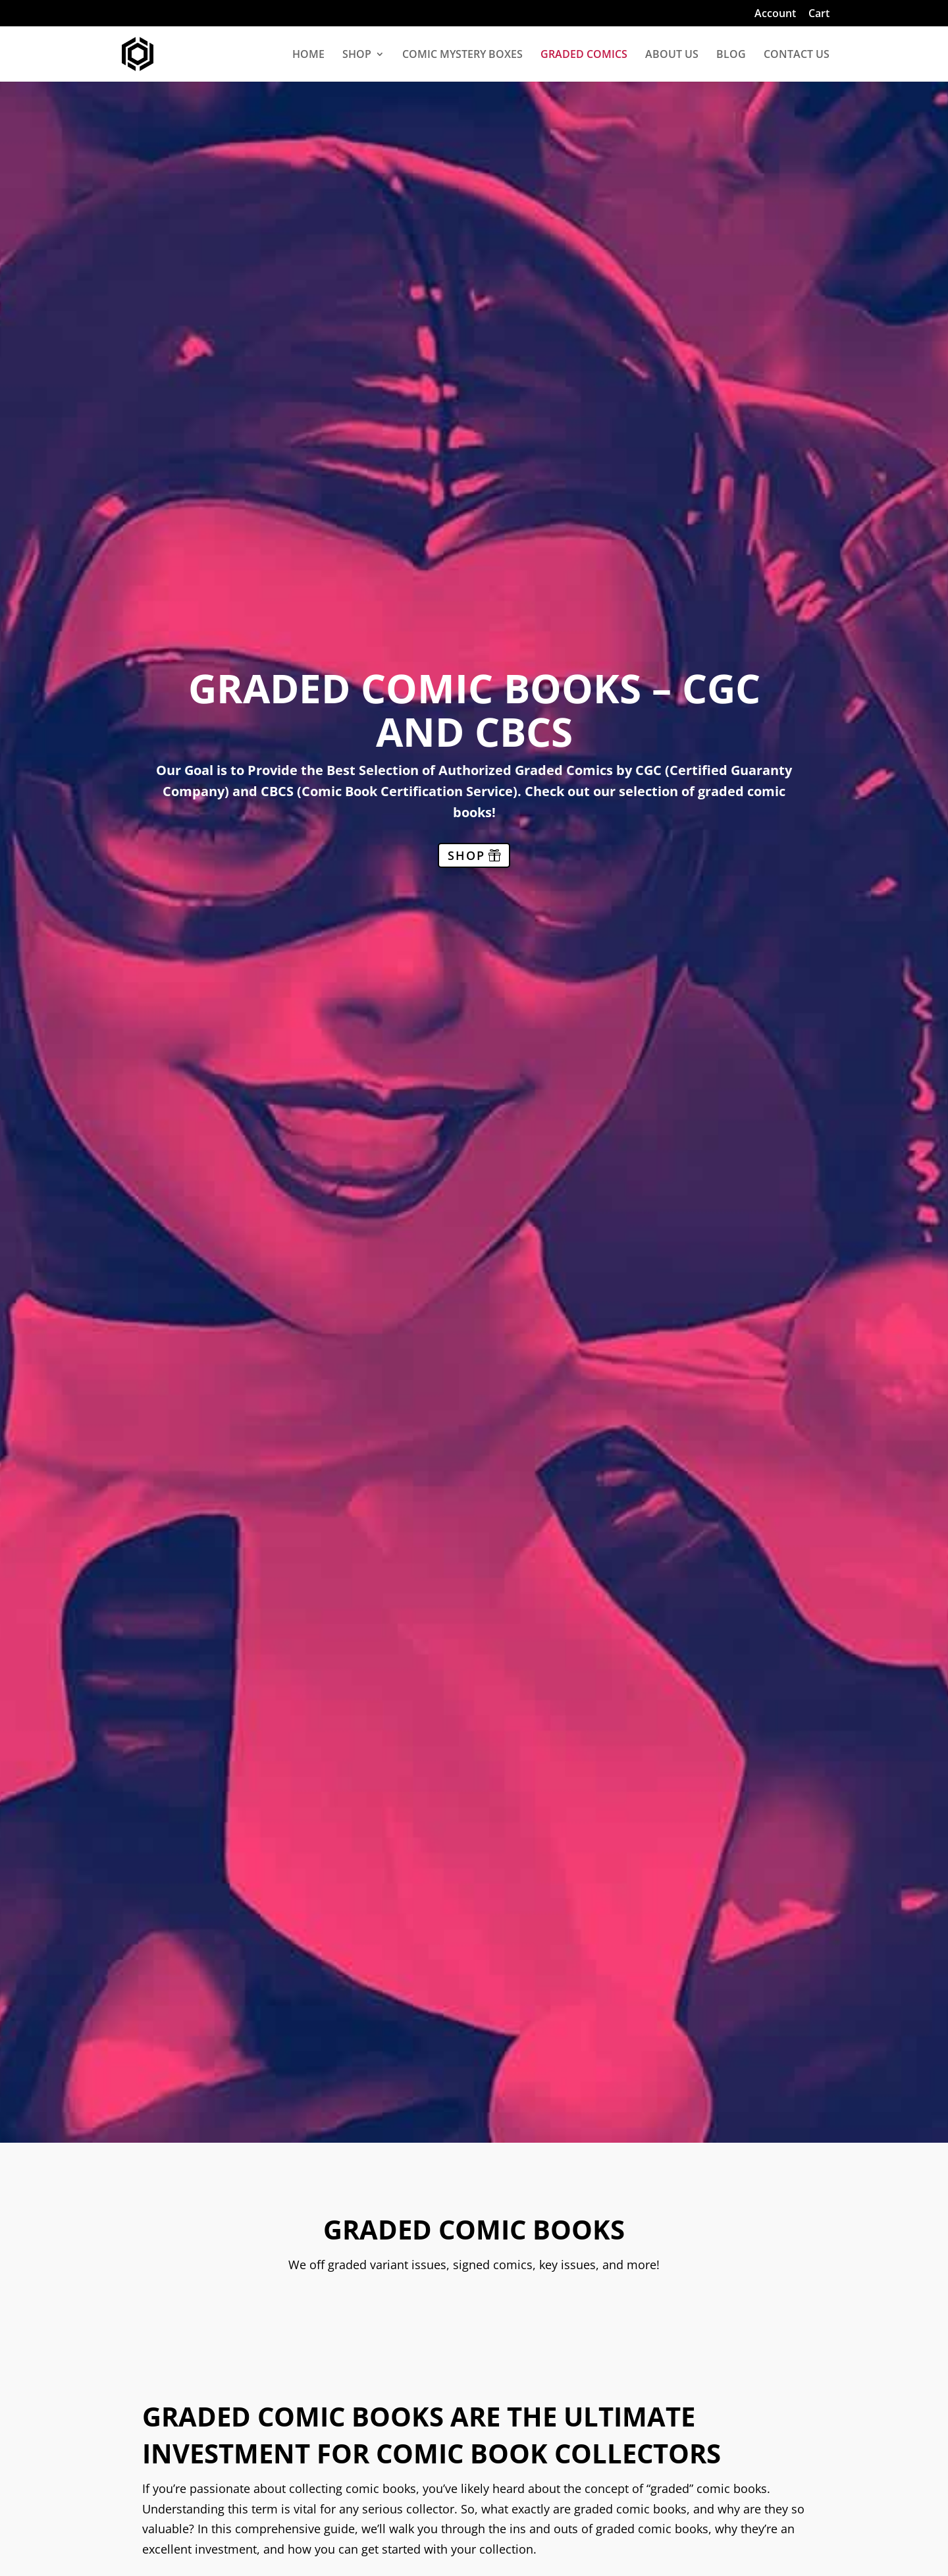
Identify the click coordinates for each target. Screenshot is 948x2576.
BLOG (731, 55)
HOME (308, 55)
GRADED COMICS (583, 55)
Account (775, 14)
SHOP (356, 55)
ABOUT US (671, 55)
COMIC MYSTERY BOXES (462, 55)
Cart (819, 14)
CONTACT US (797, 55)
